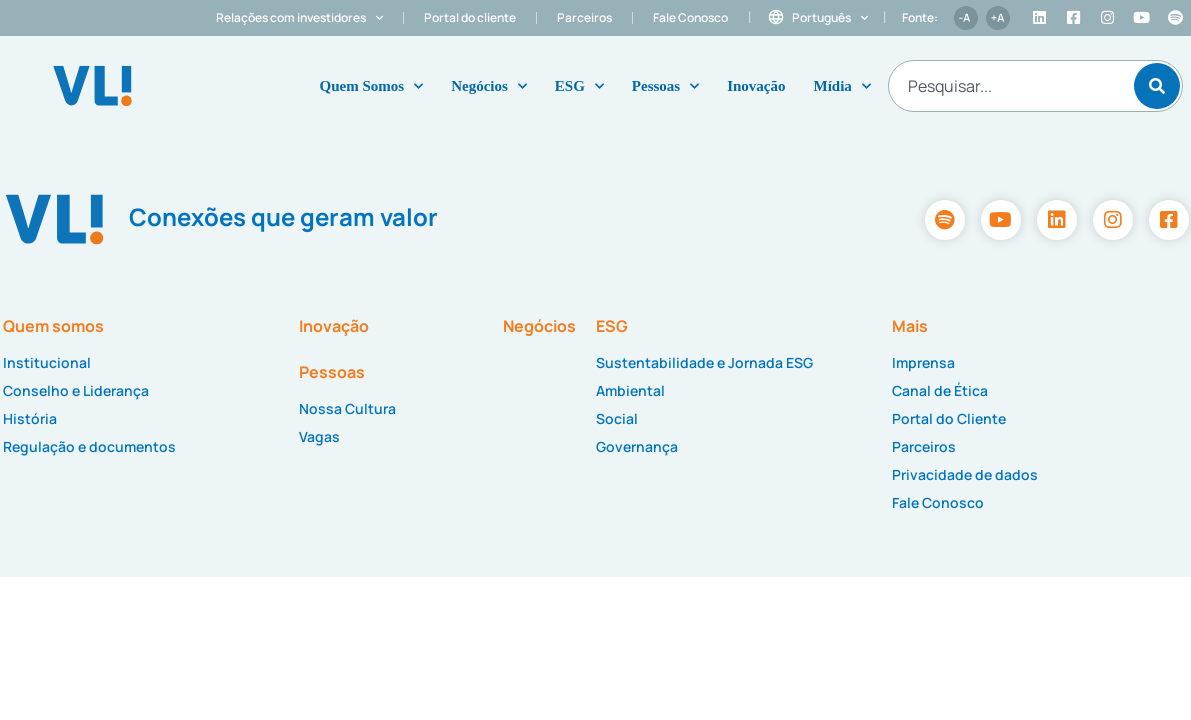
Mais (910, 326)
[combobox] (1008, 86)
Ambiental (630, 390)
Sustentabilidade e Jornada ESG (704, 362)
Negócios (489, 86)
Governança (637, 446)
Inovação (756, 86)
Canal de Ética (940, 390)
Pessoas (665, 86)
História (30, 418)
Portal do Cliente (949, 418)
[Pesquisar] (1157, 86)
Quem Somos (372, 86)
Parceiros (584, 17)
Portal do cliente (470, 17)
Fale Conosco (690, 17)
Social (617, 418)
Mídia (842, 86)
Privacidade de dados (965, 474)
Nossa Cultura (347, 408)
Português (830, 18)
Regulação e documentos (89, 446)
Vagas (319, 436)
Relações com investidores (299, 18)
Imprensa (923, 362)
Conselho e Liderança (76, 390)
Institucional (47, 362)
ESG (579, 86)
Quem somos (53, 326)
